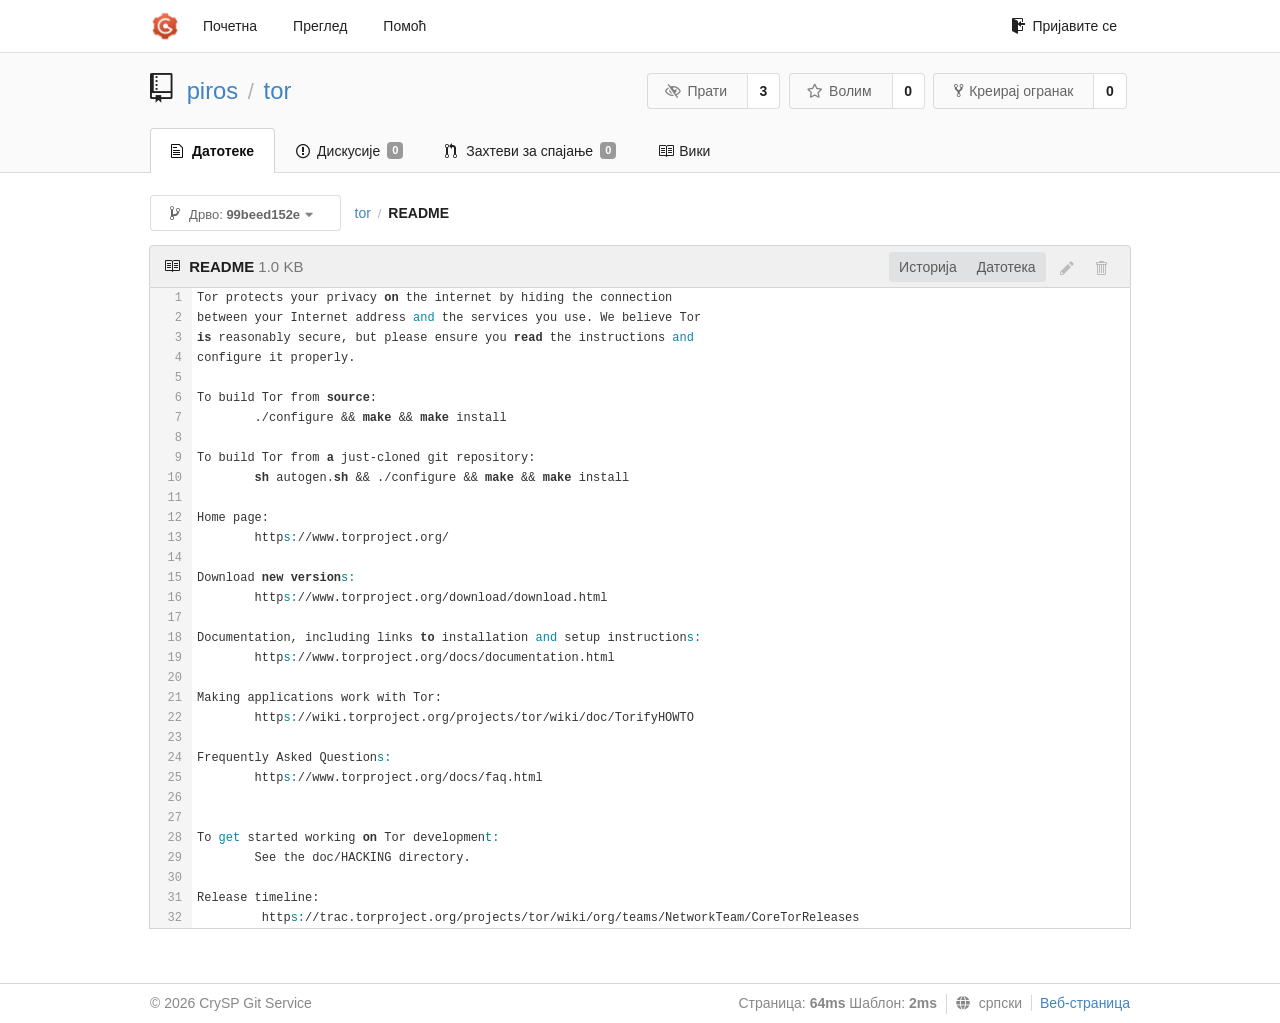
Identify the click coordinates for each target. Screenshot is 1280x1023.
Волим (839, 91)
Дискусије (349, 151)
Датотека (1006, 267)
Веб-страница (1085, 1003)
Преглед (320, 26)
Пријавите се (1064, 26)
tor (278, 90)
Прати (696, 91)
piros (213, 90)
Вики (684, 151)
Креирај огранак (1013, 91)
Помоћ (404, 26)
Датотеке (212, 151)
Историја (928, 267)
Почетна (230, 26)
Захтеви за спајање (530, 151)
